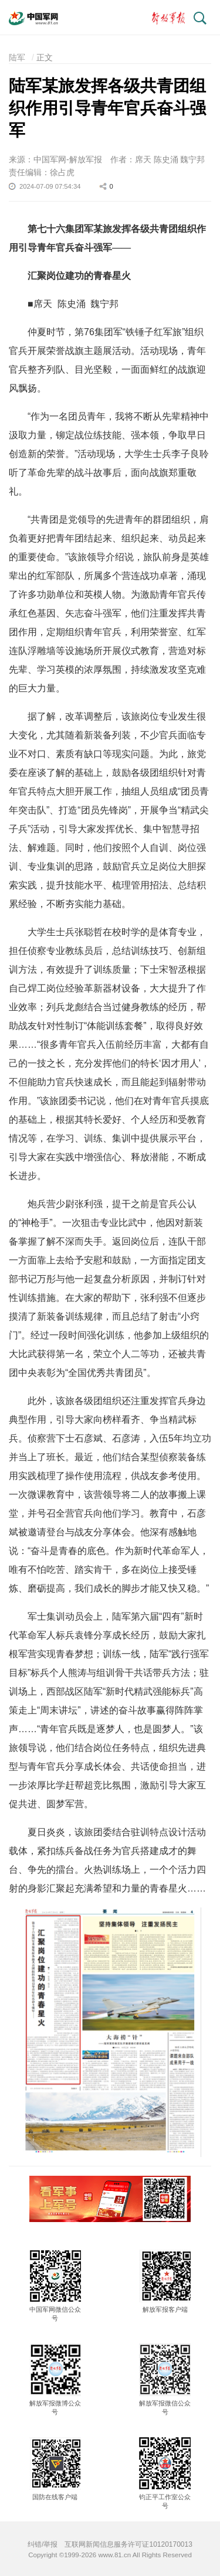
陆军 (17, 57)
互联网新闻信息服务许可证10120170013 (128, 2544)
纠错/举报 (42, 2544)
